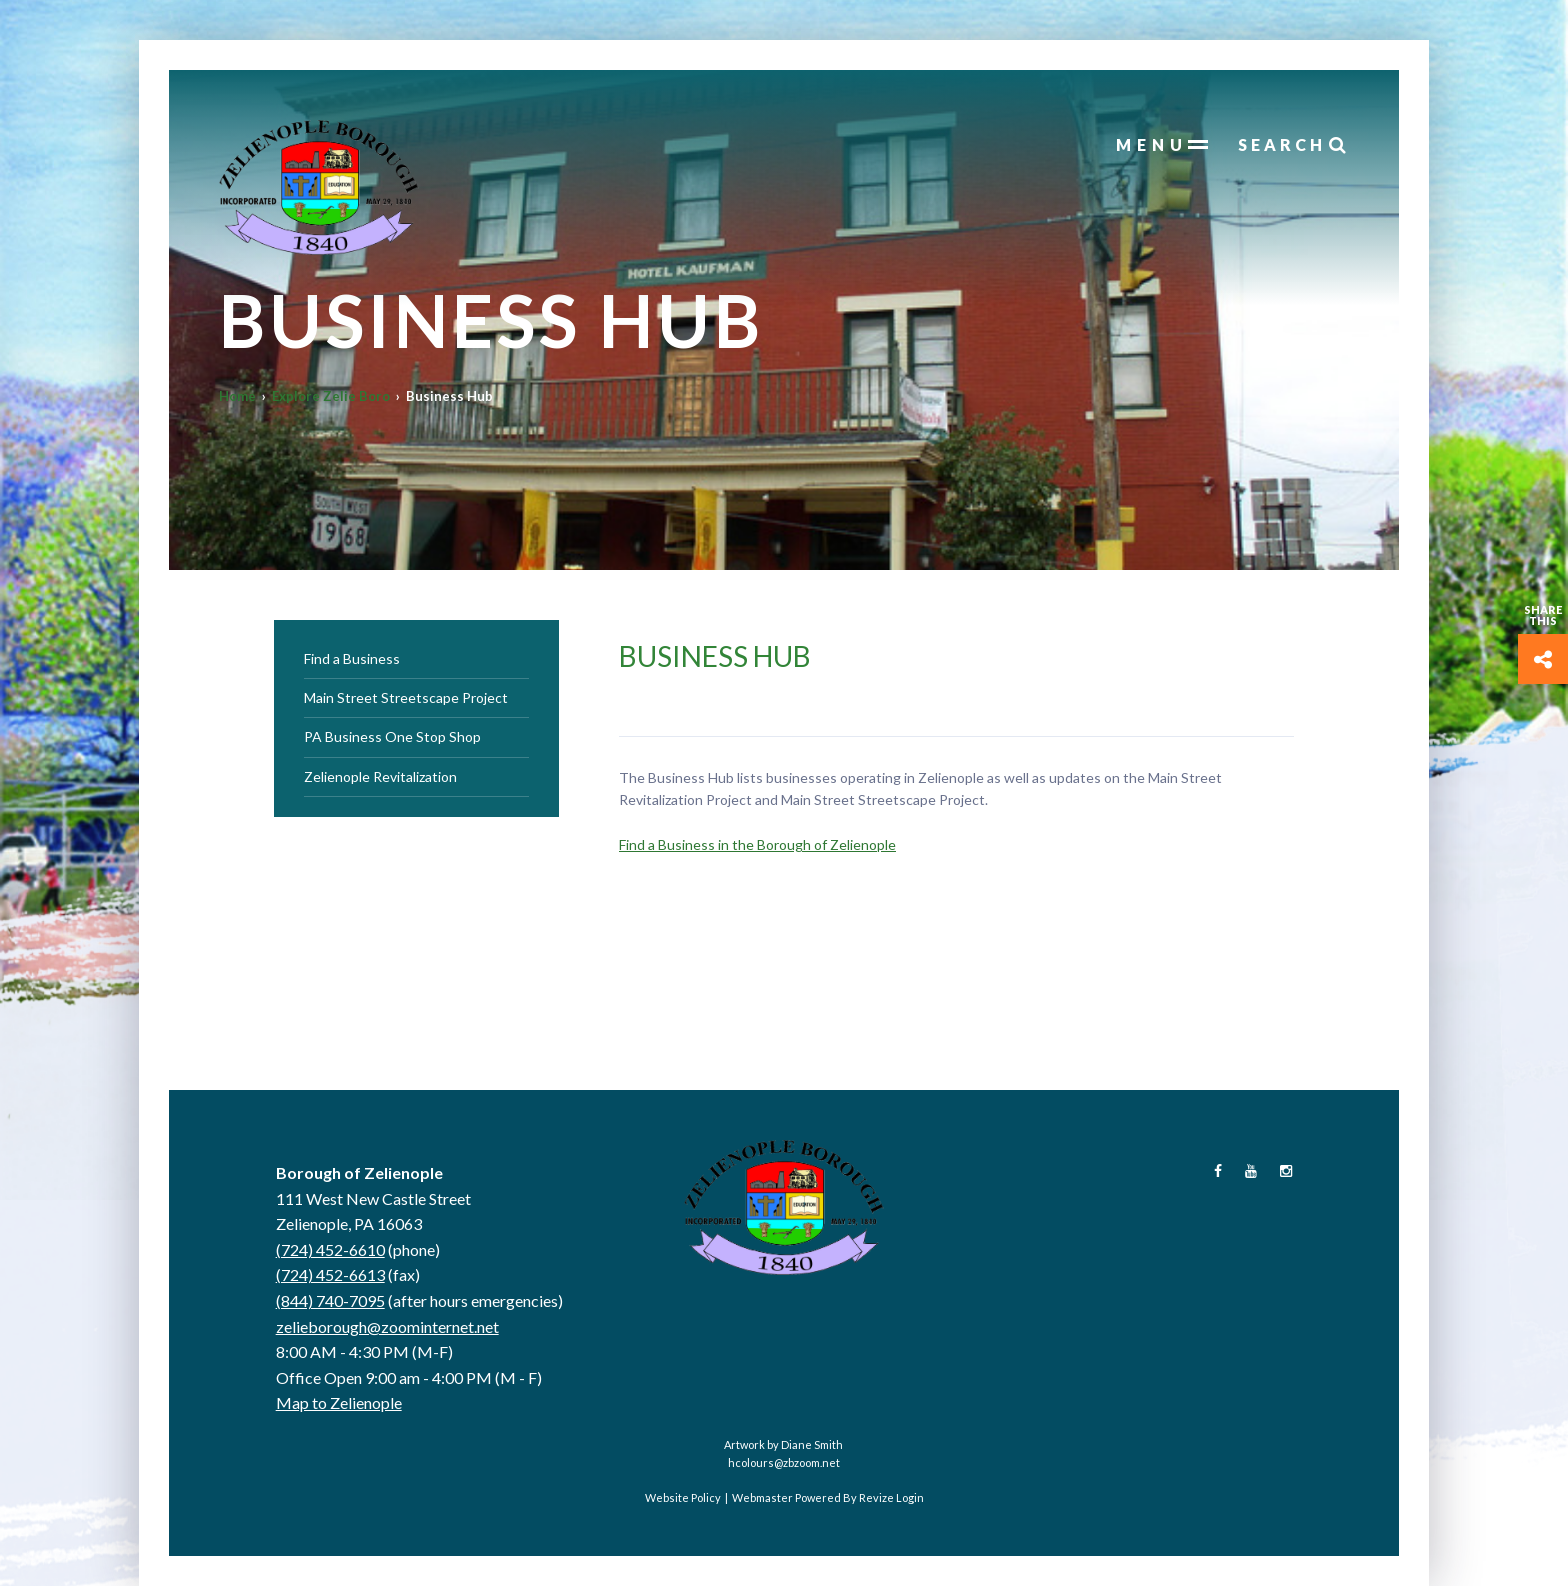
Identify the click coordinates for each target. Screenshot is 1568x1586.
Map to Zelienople (339, 1402)
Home (237, 396)
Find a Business (352, 658)
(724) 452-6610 (330, 1249)
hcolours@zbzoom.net (784, 1462)
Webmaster (762, 1497)
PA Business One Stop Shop (392, 736)
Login (910, 1497)
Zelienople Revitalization (380, 776)
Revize (876, 1497)
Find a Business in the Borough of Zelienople (757, 844)
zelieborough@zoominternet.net (387, 1326)
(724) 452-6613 (330, 1274)
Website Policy (683, 1497)
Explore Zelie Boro (331, 396)
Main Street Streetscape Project (406, 697)
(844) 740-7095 (330, 1300)
